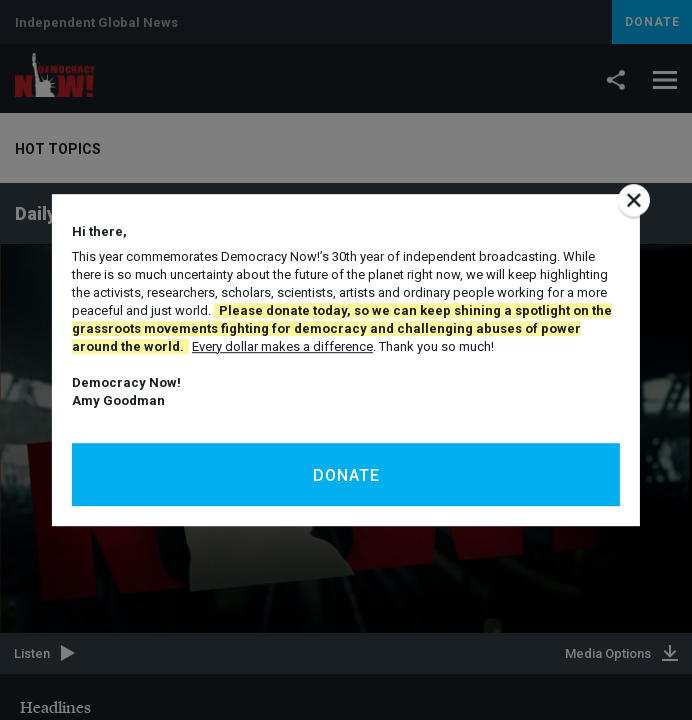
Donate (346, 475)
